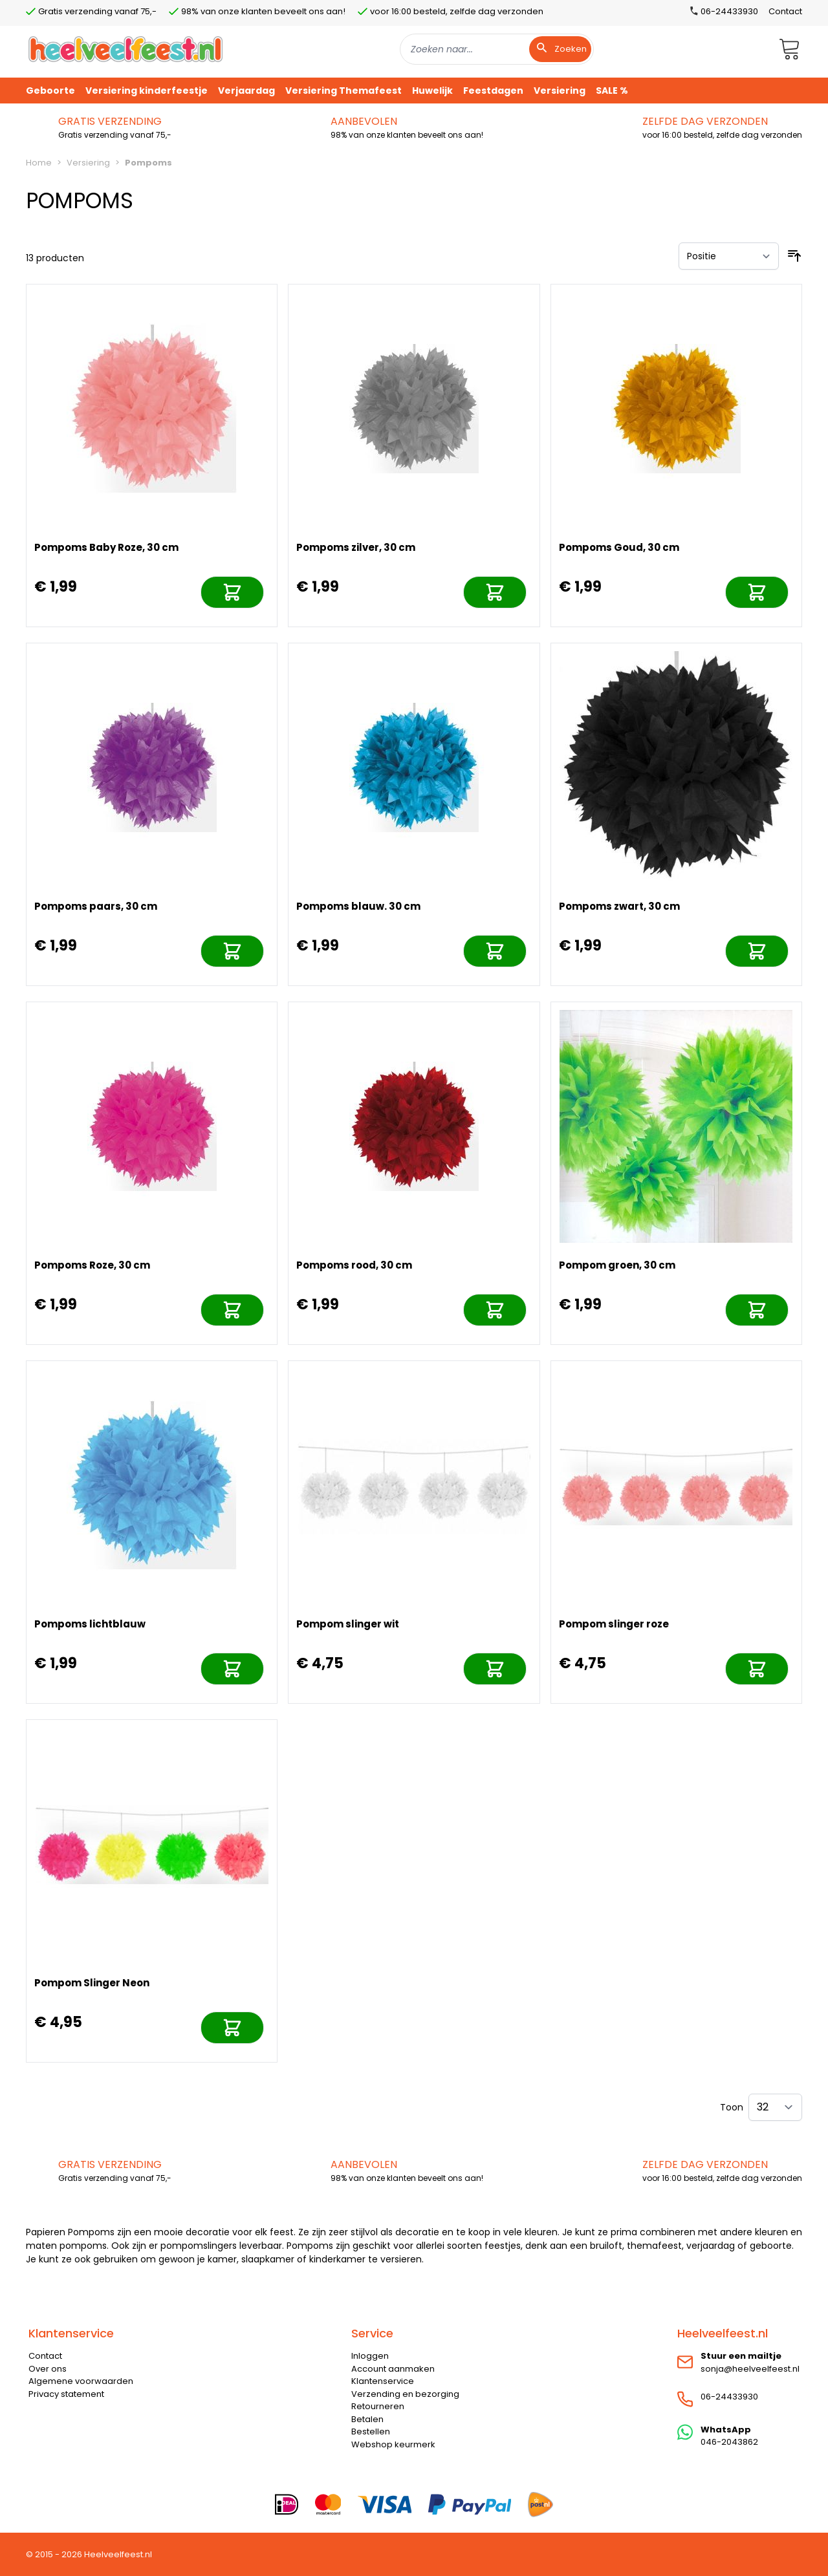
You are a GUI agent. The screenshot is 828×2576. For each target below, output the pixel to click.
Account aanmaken (393, 2369)
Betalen (367, 2419)
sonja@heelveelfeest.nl (750, 2369)
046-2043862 (729, 2442)
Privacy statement (66, 2394)
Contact (785, 11)
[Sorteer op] (729, 256)
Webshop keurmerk (393, 2444)
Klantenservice (382, 2381)
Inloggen (370, 2356)
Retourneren (377, 2406)
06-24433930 (729, 2396)
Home (39, 162)
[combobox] (497, 49)
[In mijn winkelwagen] (232, 592)
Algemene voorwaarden (80, 2381)
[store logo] (125, 48)
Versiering (88, 162)
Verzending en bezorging (405, 2394)
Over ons (47, 2369)
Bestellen (370, 2431)
